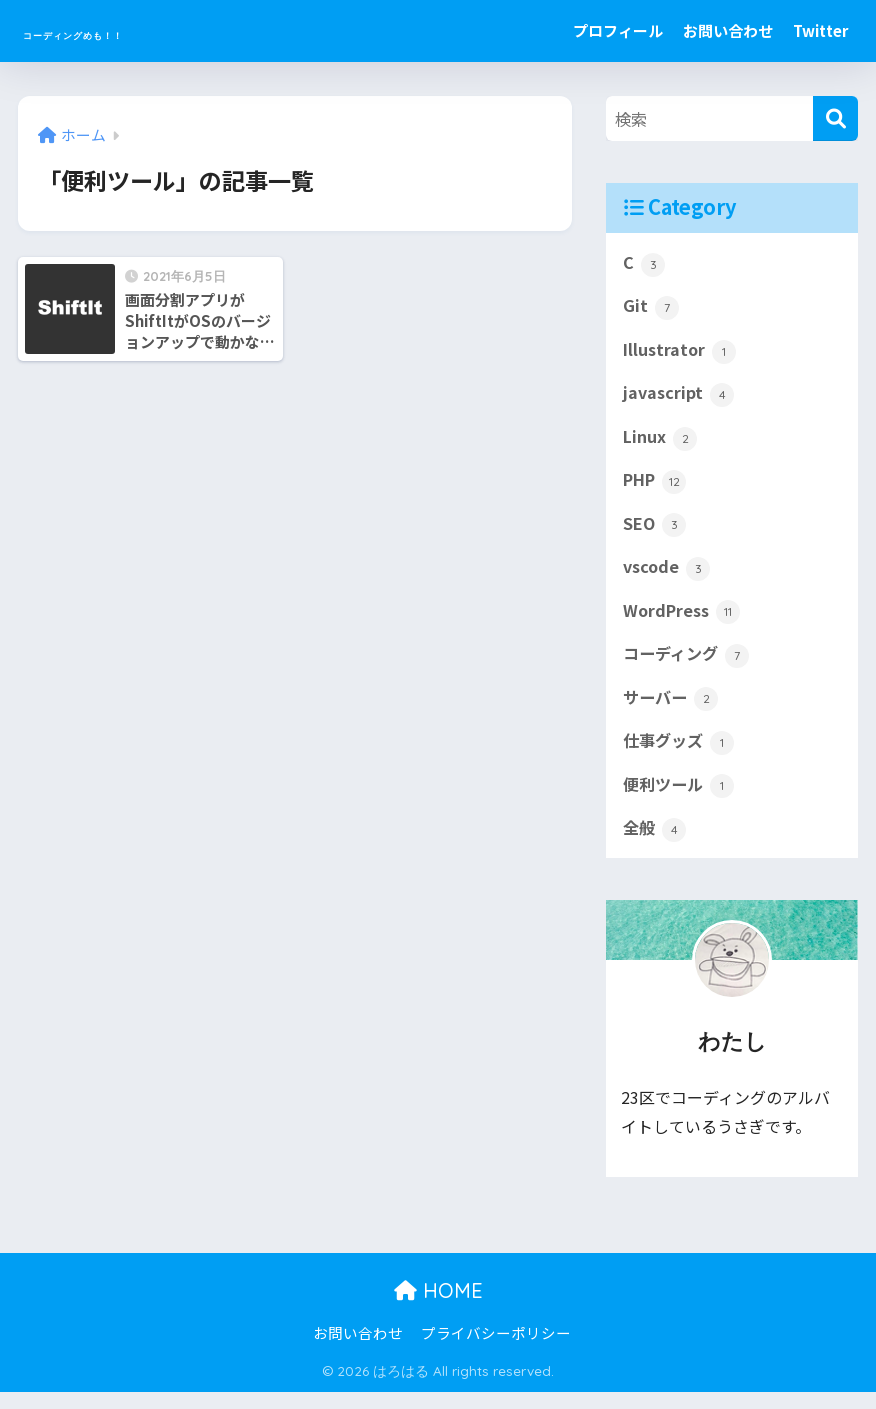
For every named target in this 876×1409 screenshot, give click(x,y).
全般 (655, 845)
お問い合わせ (728, 30)
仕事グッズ (681, 756)
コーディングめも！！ (146, 30)
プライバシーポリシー (496, 1349)
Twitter (820, 30)
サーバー (672, 711)
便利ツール (681, 800)
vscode (668, 577)
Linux (660, 443)
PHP (657, 488)
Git (651, 309)
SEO (655, 532)
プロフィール (618, 30)
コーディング (689, 666)
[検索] (835, 118)
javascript (679, 398)
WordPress (684, 622)
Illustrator (681, 353)
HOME (438, 1308)
